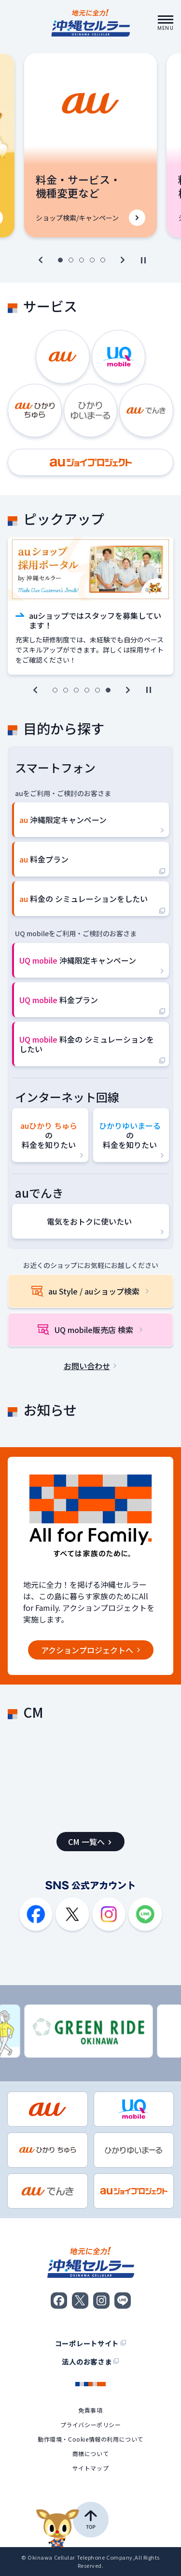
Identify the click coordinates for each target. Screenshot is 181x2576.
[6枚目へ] (108, 690)
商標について (90, 2453)
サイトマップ (90, 2468)
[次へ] (122, 260)
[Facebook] (36, 1915)
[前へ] (40, 260)
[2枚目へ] (71, 260)
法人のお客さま (90, 2362)
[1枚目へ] (60, 260)
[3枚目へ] (81, 260)
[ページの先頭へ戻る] (72, 2524)
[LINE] (145, 1915)
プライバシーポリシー (90, 2424)
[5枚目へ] (102, 260)
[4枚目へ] (92, 260)
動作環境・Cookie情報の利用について (90, 2439)
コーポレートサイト (90, 2343)
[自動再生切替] (143, 260)
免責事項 (90, 2410)
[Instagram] (109, 1915)
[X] (72, 1915)
